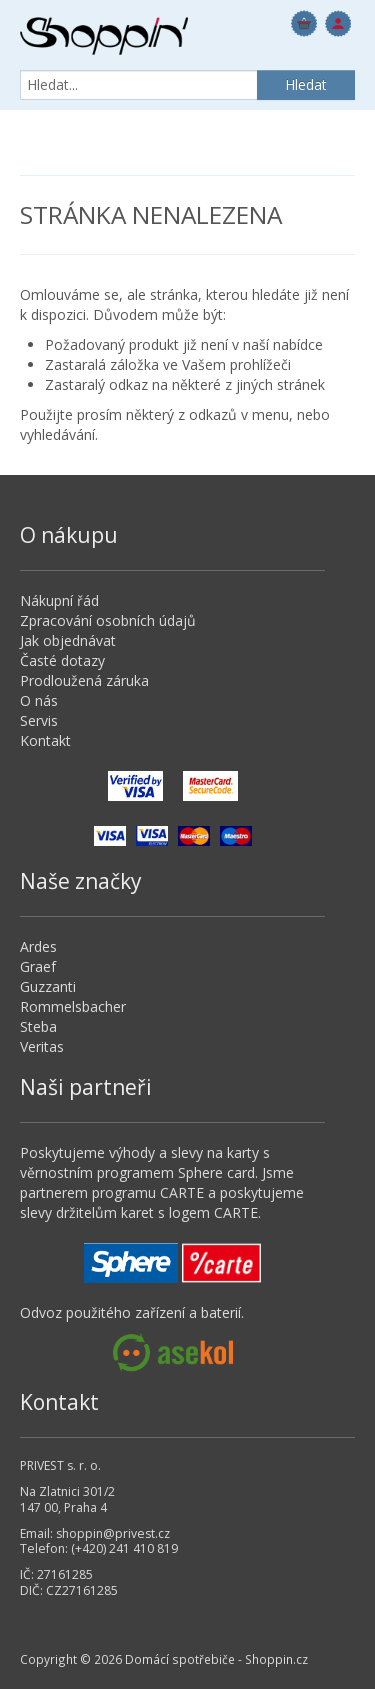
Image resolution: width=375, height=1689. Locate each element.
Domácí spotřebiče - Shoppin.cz (104, 36)
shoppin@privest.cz (113, 1533)
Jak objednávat (68, 640)
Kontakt (45, 740)
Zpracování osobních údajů (108, 620)
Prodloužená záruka (84, 680)
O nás (39, 700)
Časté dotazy (62, 660)
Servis (39, 720)
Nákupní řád (59, 600)
